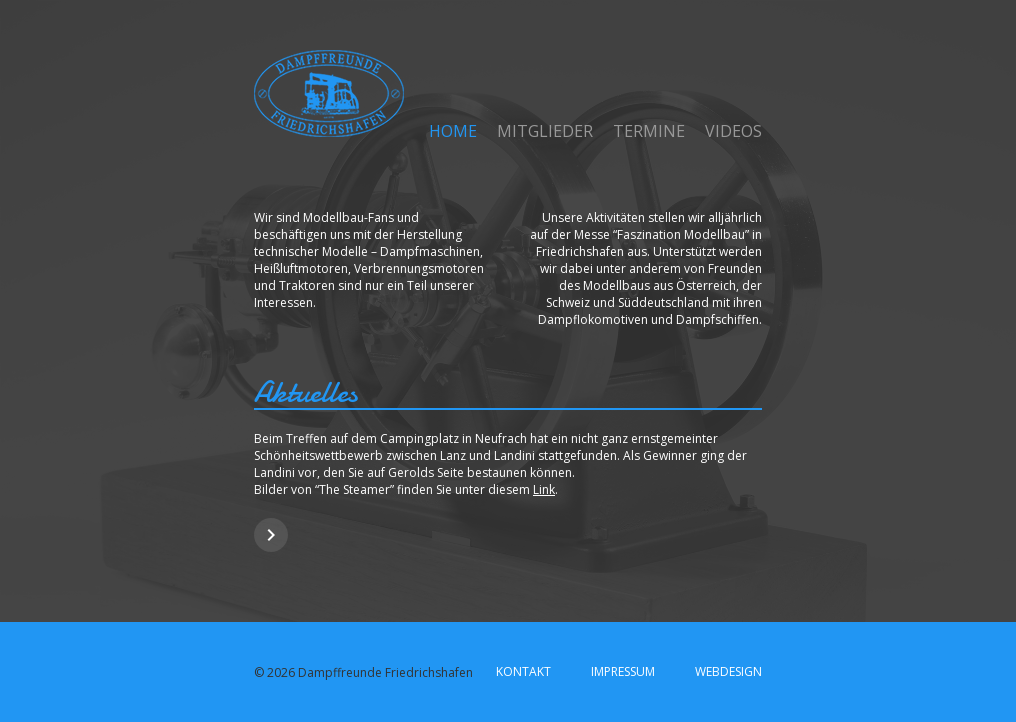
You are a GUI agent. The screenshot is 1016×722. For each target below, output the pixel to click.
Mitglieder (545, 131)
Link (544, 489)
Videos (733, 131)
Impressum (623, 671)
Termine (649, 131)
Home (453, 131)
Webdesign (728, 671)
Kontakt (523, 671)
